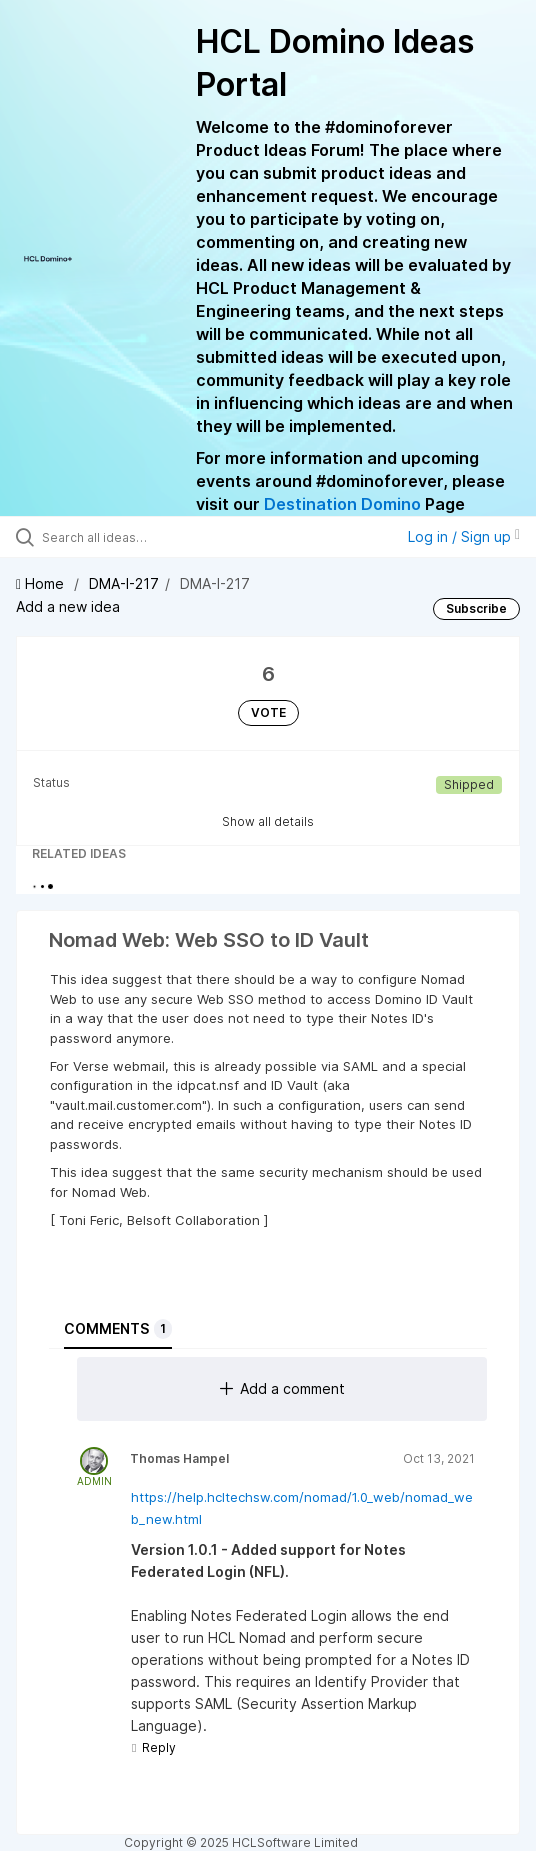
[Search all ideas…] (155, 537)
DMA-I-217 (124, 583)
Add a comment (282, 1388)
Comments (118, 1329)
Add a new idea (68, 606)
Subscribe (476, 608)
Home (42, 583)
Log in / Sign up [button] (464, 536)
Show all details (268, 821)
